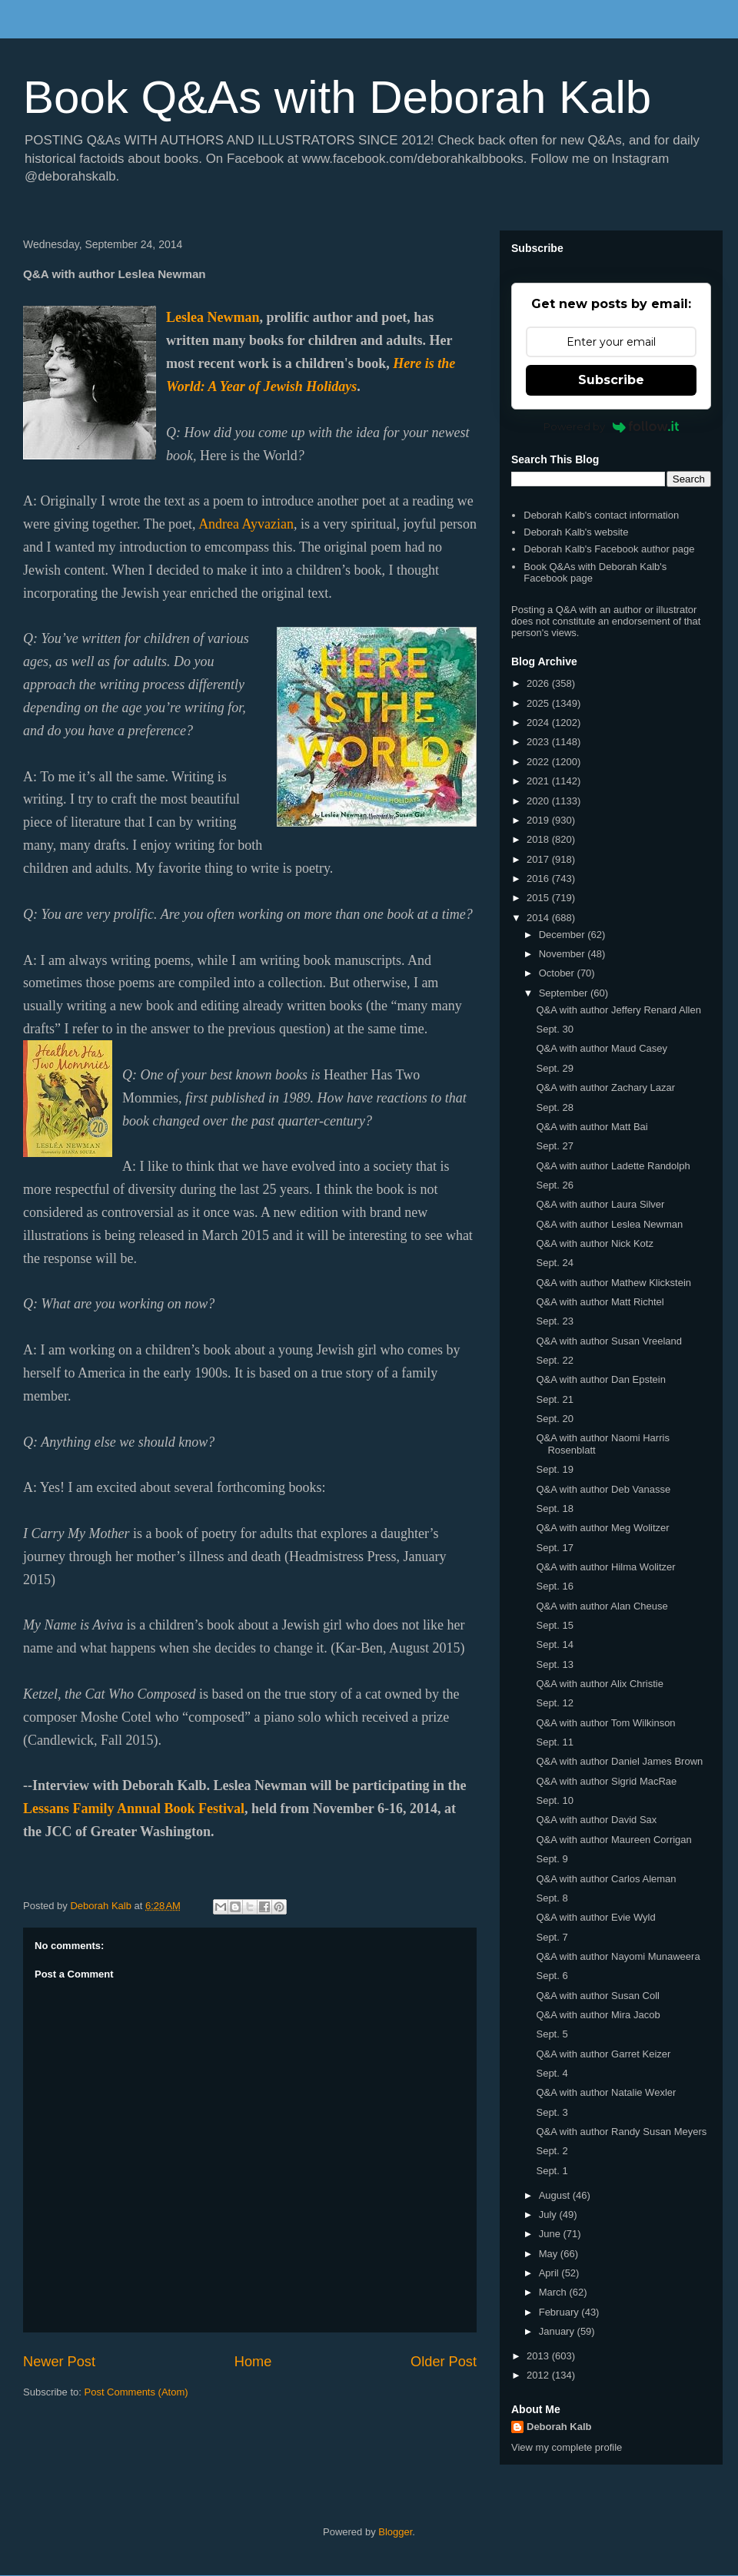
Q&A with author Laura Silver (600, 1204)
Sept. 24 (554, 1262)
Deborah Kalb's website (576, 532)
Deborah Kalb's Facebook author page (609, 549)
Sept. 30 (554, 1029)
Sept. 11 (554, 1742)
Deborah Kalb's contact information (601, 515)
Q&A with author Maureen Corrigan (613, 1839)
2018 (539, 839)
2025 (539, 703)
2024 (539, 722)
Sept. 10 (554, 1800)
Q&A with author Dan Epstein (600, 1379)
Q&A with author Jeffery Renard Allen (618, 1010)
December (563, 934)
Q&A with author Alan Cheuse (601, 1606)
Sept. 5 (551, 2034)
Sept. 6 (551, 1975)
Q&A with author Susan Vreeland (609, 1341)
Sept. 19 (554, 1469)
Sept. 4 (551, 2073)
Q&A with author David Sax (596, 1819)
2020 (539, 801)
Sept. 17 (554, 1547)
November (563, 954)
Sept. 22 (554, 1360)
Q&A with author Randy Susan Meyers (621, 2131)
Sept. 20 (554, 1418)
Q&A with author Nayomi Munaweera (618, 1956)
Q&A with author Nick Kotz (594, 1243)
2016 (539, 878)
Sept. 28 (554, 1107)
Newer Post (59, 2361)
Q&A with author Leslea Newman (609, 1224)
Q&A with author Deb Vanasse (603, 1489)
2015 (539, 897)
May (549, 2253)
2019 (539, 820)
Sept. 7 (551, 1937)
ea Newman (225, 317)
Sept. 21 (554, 1399)
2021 (539, 781)
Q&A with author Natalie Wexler (606, 2092)
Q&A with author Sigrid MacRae (606, 1781)
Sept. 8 (551, 1898)
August (556, 2195)
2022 (539, 761)
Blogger (395, 2532)
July (549, 2214)
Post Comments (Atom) (136, 2392)
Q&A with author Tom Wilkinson (605, 1723)
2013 (539, 2356)
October (558, 973)
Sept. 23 (554, 1321)
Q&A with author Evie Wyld (595, 1917)
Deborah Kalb (559, 2426)
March (554, 2292)
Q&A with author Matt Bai (591, 1126)
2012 (539, 2375)
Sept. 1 (551, 2171)
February (560, 2312)
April (550, 2273)
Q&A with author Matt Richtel (599, 1302)
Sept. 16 (554, 1586)
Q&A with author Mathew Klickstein (613, 1282)
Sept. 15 (554, 1625)
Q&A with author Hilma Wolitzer (605, 1567)
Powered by (612, 426)
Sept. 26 (554, 1185)
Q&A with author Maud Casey (601, 1048)
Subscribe (611, 380)
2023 (539, 742)
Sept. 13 (554, 1664)
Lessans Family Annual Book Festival (133, 1808)
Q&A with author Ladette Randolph (613, 1166)
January (558, 2331)
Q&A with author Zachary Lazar (605, 1087)
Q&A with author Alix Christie (599, 1683)
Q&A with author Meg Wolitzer (602, 1527)
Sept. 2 (551, 2151)
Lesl (178, 317)
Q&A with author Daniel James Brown (619, 1761)
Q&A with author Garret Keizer (603, 2054)
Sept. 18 (554, 1508)
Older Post (444, 2361)
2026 (539, 683)
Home (253, 2361)
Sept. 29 (554, 1068)
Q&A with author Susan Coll (597, 1995)
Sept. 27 (554, 1146)
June (551, 2233)
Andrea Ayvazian (246, 524)
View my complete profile (566, 2447)
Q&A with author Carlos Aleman (606, 1879)
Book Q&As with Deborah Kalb (337, 97)
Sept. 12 (554, 1703)
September (564, 993)
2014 (539, 917)
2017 (539, 859)
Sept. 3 (551, 2112)
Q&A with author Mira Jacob (598, 2015)
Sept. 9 (551, 1859)
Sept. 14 (554, 1644)
